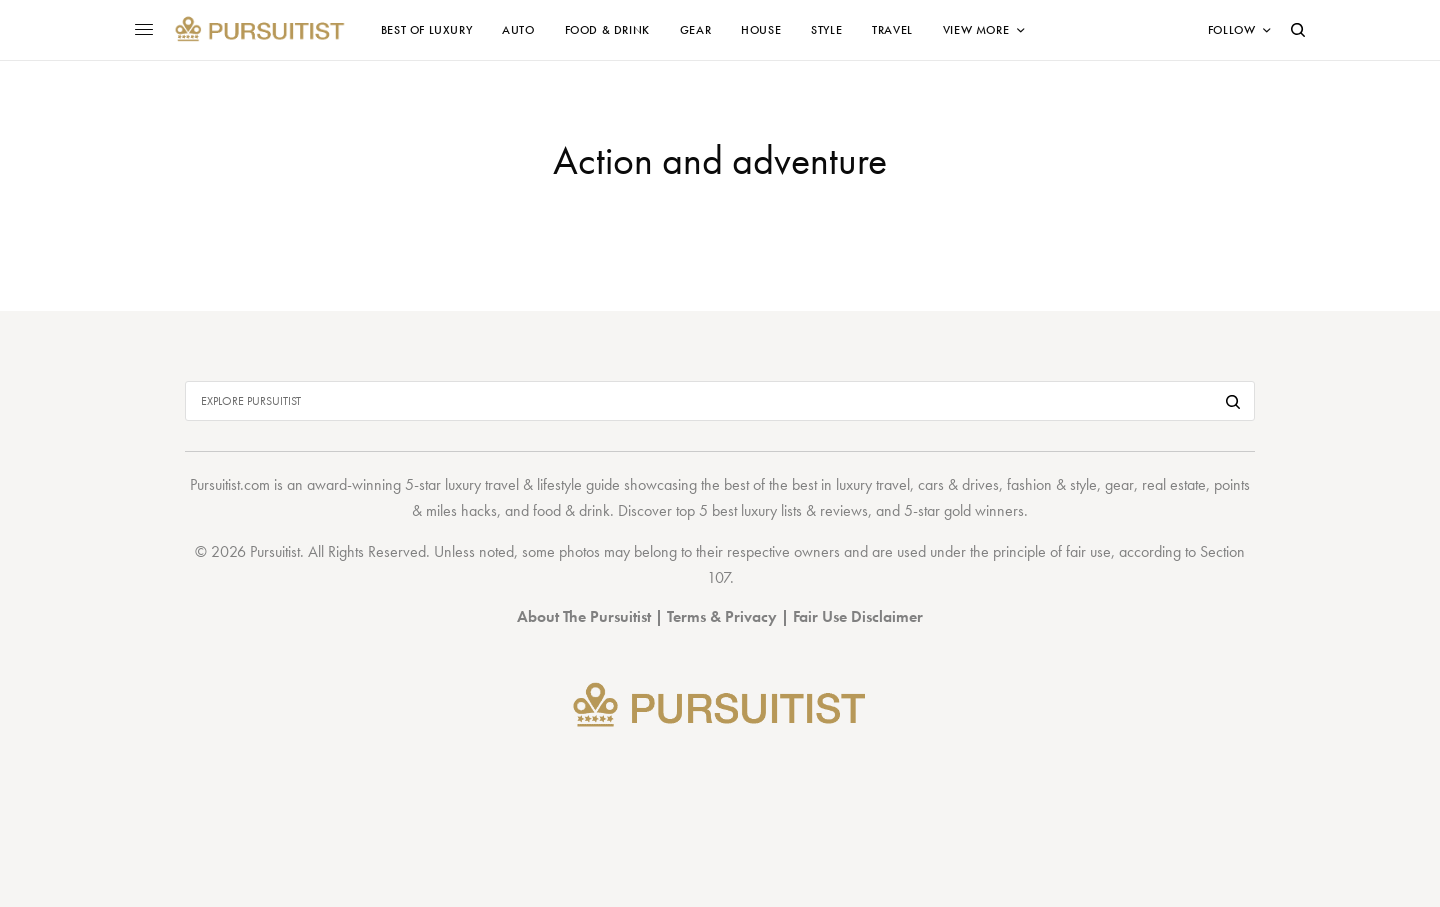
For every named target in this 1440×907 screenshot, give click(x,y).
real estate (1174, 484)
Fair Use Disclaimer (858, 616)
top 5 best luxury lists (739, 510)
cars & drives (958, 484)
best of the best (770, 484)
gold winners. (986, 510)
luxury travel (873, 484)
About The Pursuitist (584, 616)
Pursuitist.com (230, 484)
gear (1119, 484)
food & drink (571, 510)
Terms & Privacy (722, 616)
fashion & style (1052, 484)
